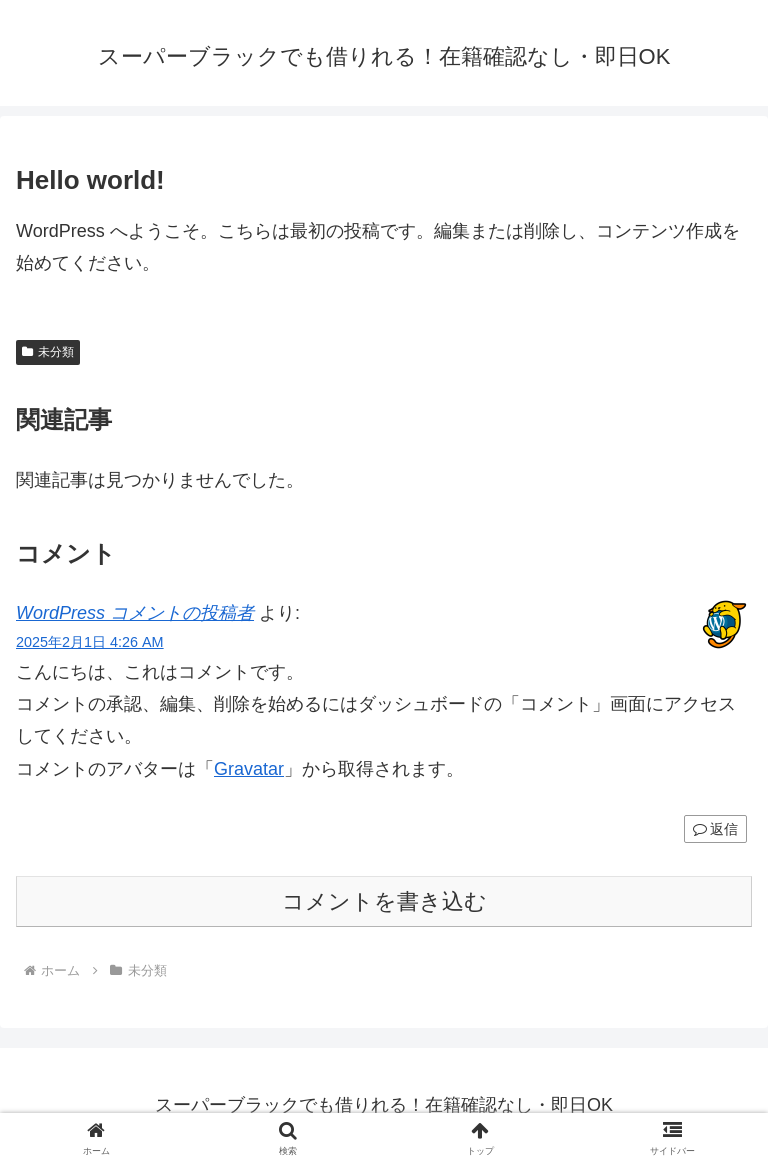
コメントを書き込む (384, 901)
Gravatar (249, 769)
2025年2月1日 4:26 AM (90, 642)
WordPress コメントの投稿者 (135, 613)
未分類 (48, 352)
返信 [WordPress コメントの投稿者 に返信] (715, 829)
